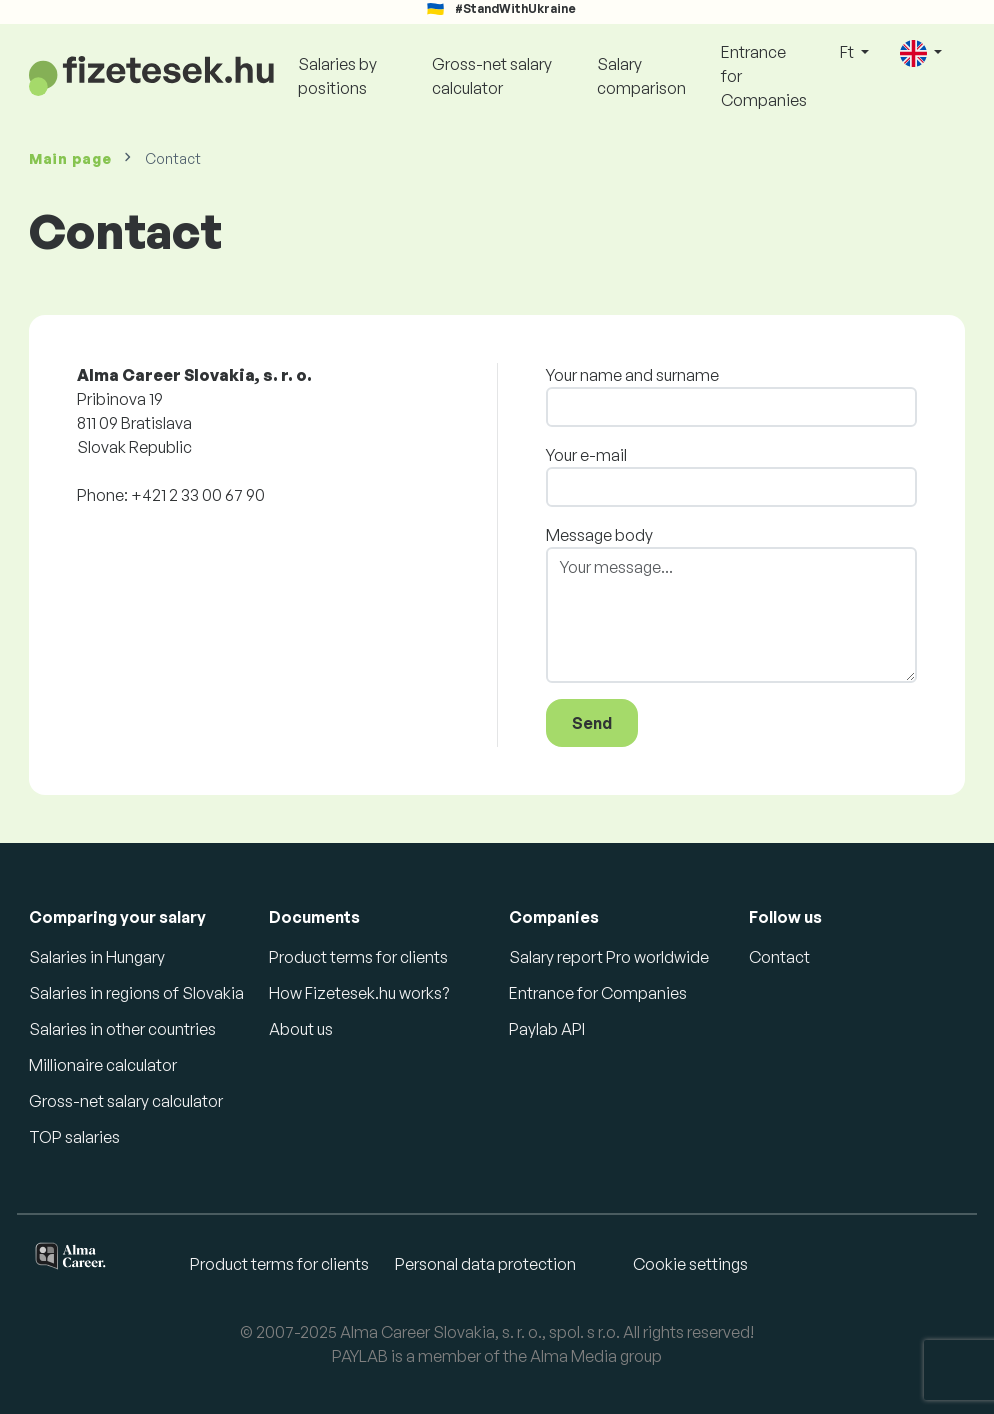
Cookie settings (690, 1264)
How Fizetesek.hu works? (359, 993)
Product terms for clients (358, 957)
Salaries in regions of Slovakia (136, 993)
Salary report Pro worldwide (609, 957)
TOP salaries (74, 1137)
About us (301, 1029)
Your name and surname (632, 375)
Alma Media (573, 1356)
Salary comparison (641, 76)
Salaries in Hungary (97, 957)
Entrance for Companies (764, 76)
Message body (599, 535)
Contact (779, 957)
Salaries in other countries (122, 1029)
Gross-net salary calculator (492, 76)
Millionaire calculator (103, 1065)
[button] (921, 53)
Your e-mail (586, 455)
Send (592, 723)
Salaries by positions (337, 76)
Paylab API (547, 1029)
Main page (70, 158)
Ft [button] (848, 52)
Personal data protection (485, 1264)
